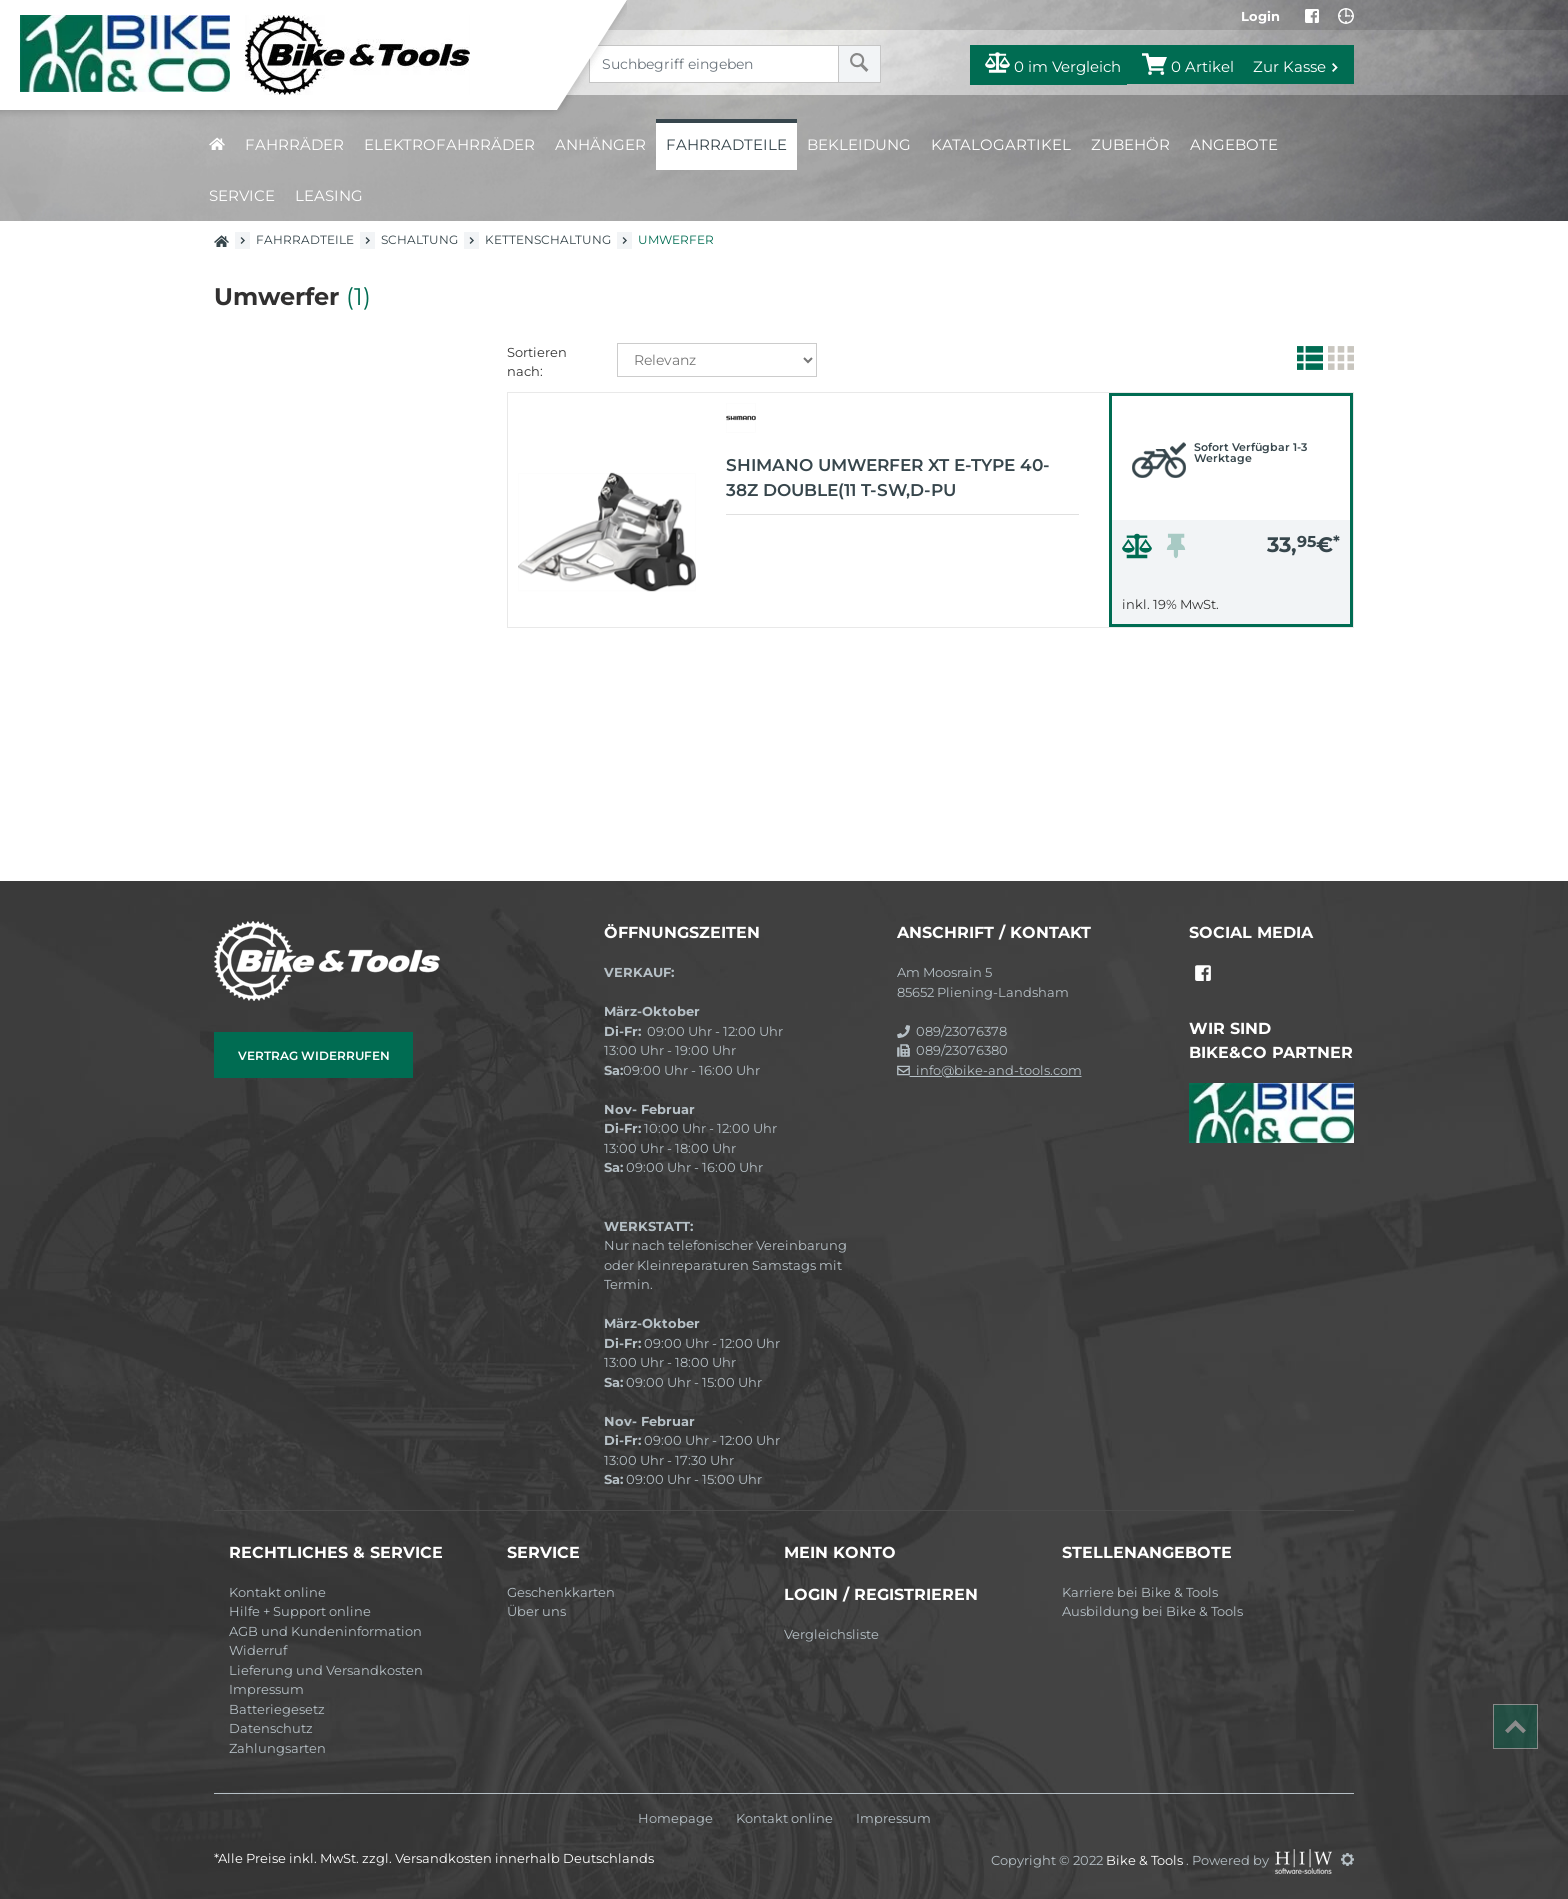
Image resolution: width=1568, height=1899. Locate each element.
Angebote (1234, 144)
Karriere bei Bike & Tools (1140, 1592)
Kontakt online (277, 1592)
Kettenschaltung (548, 239)
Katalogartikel (1001, 144)
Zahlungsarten (277, 1748)
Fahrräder (294, 144)
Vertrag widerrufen (314, 1055)
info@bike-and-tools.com (989, 1070)
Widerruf (258, 1650)
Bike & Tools (1146, 1859)
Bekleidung (859, 144)
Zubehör (1130, 144)
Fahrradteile (726, 144)
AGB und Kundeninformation (325, 1631)
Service (242, 195)
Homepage (675, 1818)
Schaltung (419, 239)
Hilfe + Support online (300, 1611)
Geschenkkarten (561, 1592)
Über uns (536, 1611)
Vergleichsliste (831, 1634)
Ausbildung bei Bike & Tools (1152, 1611)
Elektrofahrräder (449, 144)
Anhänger (600, 144)
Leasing (329, 195)
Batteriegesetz (277, 1709)
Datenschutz (271, 1728)
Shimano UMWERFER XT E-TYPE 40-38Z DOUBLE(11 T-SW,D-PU (888, 478)
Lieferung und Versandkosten (326, 1670)
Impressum (266, 1689)
